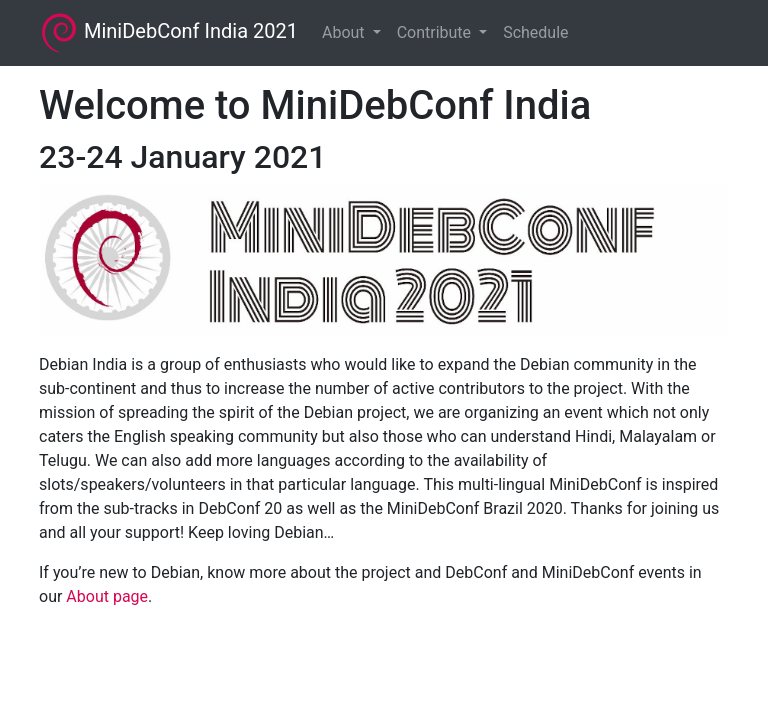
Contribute (436, 32)
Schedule (535, 32)
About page (107, 596)
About (345, 32)
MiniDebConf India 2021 (168, 33)
